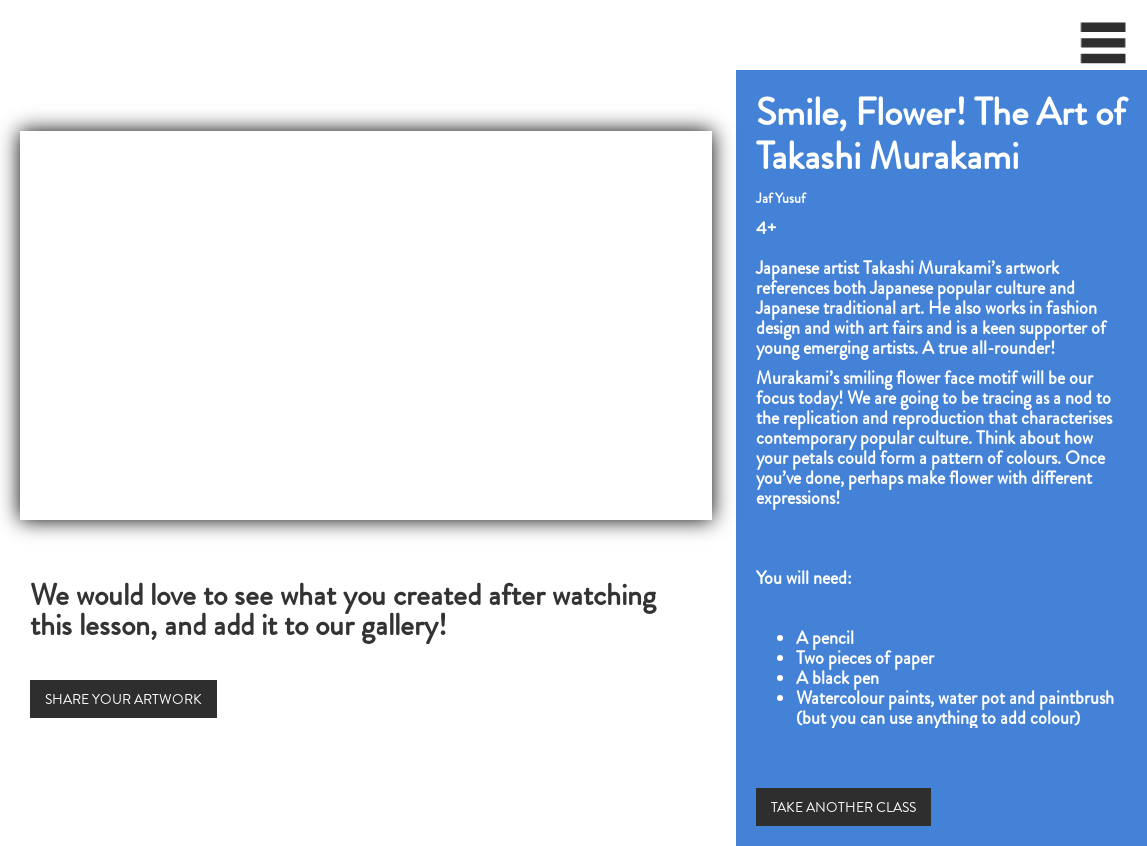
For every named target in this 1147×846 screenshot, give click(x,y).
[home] (6, 35)
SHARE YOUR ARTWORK (123, 699)
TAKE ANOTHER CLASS (843, 807)
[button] (1104, 50)
